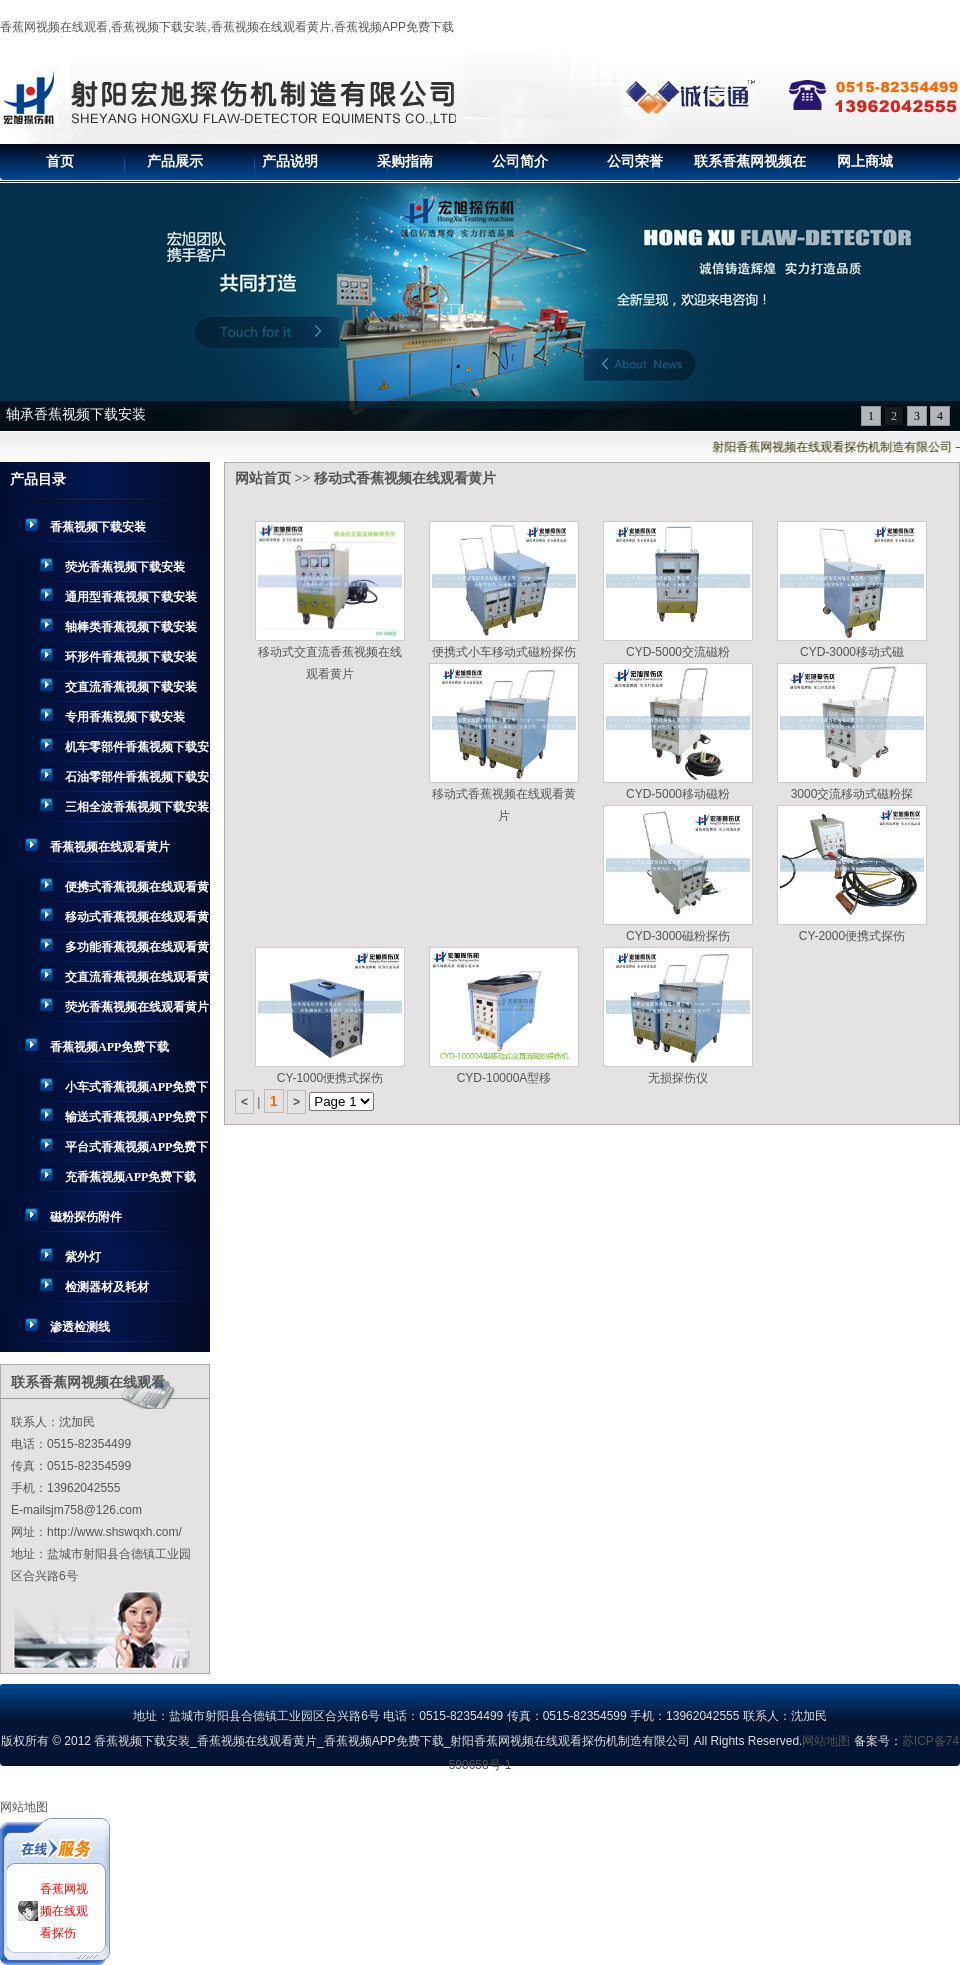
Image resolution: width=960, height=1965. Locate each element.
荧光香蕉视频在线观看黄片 (137, 1007)
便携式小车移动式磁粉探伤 (504, 652)
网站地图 (826, 1741)
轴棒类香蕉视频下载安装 (131, 627)
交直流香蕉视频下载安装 (131, 687)
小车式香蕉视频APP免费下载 (136, 1091)
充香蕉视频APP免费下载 (130, 1177)
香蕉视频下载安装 (98, 527)
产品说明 (290, 161)
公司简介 (520, 161)
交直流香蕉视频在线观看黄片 (137, 981)
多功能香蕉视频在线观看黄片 (137, 951)
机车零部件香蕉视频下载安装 (137, 751)
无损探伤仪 (678, 1078)
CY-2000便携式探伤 (852, 936)
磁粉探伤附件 (86, 1217)
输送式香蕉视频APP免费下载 (136, 1121)
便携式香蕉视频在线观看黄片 (137, 891)
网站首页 (263, 478)
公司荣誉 (635, 161)
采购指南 (405, 161)
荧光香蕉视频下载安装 (125, 567)
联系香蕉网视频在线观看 (750, 167)
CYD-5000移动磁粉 (678, 794)
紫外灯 (83, 1257)
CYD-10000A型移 (504, 1078)
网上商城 (865, 161)
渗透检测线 (80, 1327)
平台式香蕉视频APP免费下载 (136, 1151)
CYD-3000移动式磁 (852, 652)
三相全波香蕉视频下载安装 (137, 807)
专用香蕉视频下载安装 (125, 717)
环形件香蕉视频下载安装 (131, 657)
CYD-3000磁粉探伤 (678, 936)
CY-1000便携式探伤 (330, 1078)
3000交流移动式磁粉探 (852, 794)
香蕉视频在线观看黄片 (110, 847)
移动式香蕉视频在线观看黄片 (137, 921)
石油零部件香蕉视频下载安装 (137, 781)
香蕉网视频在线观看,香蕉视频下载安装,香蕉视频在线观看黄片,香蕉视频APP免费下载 (227, 27)
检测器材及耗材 (107, 1287)
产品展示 (175, 161)
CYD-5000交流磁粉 (678, 652)
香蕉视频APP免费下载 (109, 1047)
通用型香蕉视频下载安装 (131, 597)
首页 (60, 161)
